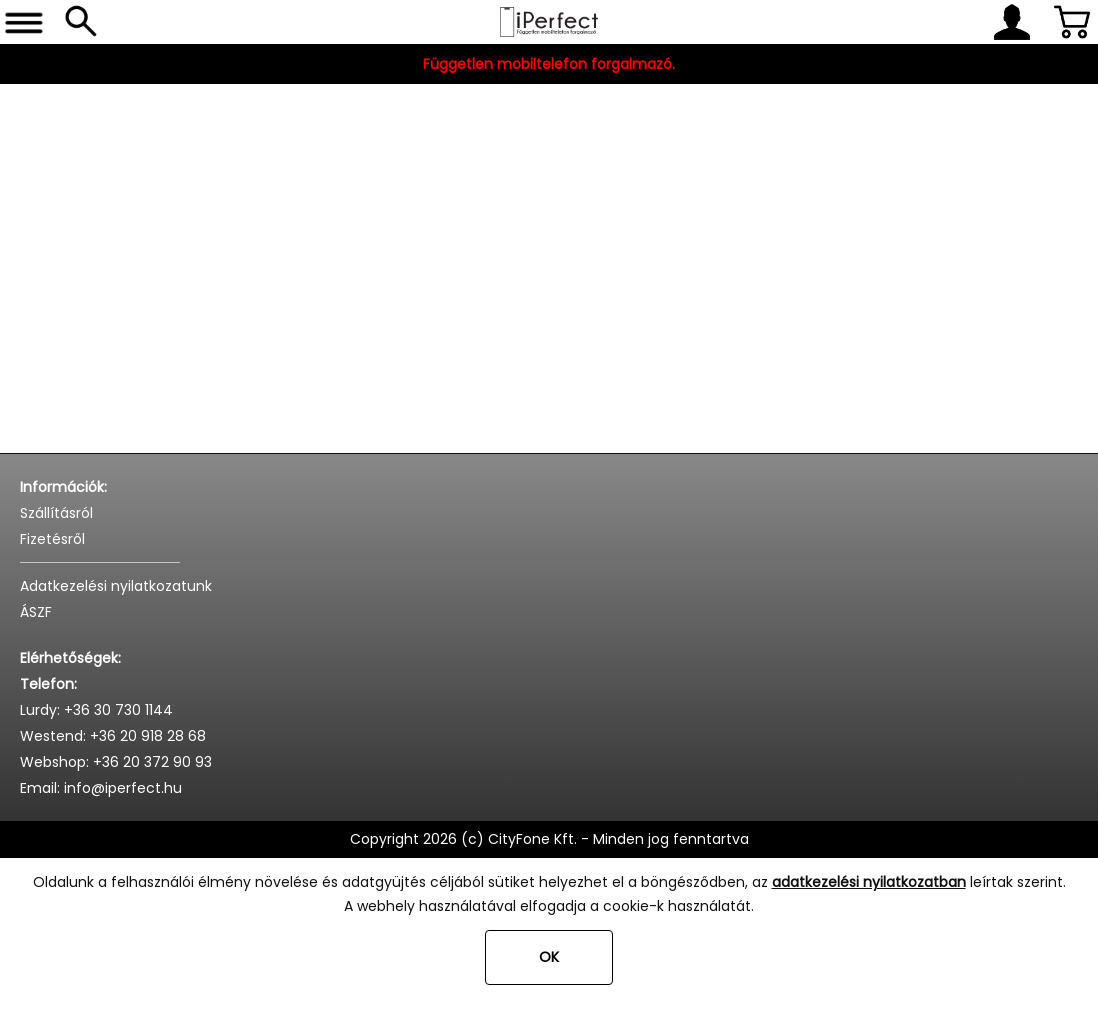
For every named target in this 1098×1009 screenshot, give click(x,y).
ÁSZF (36, 612)
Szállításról (56, 513)
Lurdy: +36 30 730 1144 (96, 710)
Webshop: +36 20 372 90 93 (116, 762)
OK (549, 957)
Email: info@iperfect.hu (101, 788)
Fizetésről (52, 539)
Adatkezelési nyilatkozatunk (116, 586)
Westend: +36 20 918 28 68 (113, 736)
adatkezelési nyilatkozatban (869, 882)
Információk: (63, 487)
